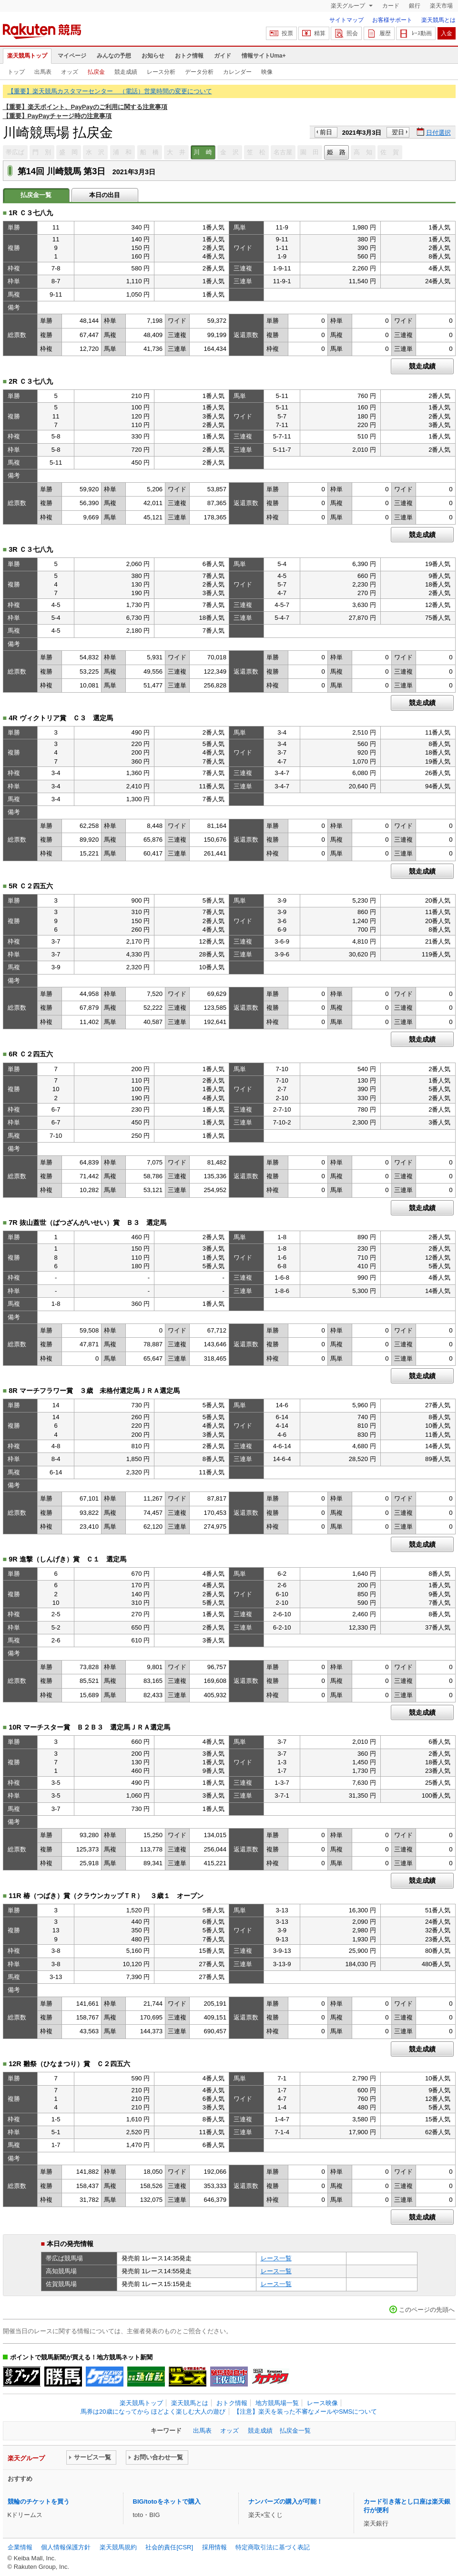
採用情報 (214, 2547)
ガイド (222, 55)
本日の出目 (104, 195)
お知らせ (153, 55)
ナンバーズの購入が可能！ (285, 2501)
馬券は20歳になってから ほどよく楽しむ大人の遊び (153, 2411)
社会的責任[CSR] (169, 2547)
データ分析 (199, 72)
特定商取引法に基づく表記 (272, 2547)
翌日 (398, 132)
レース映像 (322, 2403)
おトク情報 (189, 55)
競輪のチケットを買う (39, 2501)
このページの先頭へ (427, 2309)
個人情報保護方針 (66, 2547)
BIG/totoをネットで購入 (167, 2501)
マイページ (72, 55)
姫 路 (336, 152)
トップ (16, 72)
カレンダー (237, 72)
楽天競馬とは (438, 20)
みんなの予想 (114, 55)
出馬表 (42, 72)
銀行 (414, 5)
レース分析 (161, 72)
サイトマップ (346, 20)
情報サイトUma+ (264, 55)
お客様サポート (392, 20)
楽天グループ (348, 5)
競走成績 (125, 72)
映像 (267, 72)
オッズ (69, 72)
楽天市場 (441, 5)
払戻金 (96, 72)
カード (390, 5)
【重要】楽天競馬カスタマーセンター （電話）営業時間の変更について (110, 91)
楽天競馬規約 (118, 2547)
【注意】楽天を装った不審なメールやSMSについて (305, 2411)
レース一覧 (276, 2258)
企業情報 (20, 2547)
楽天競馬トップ (27, 55)
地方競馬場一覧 (277, 2403)
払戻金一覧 (295, 2430)
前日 (326, 132)
